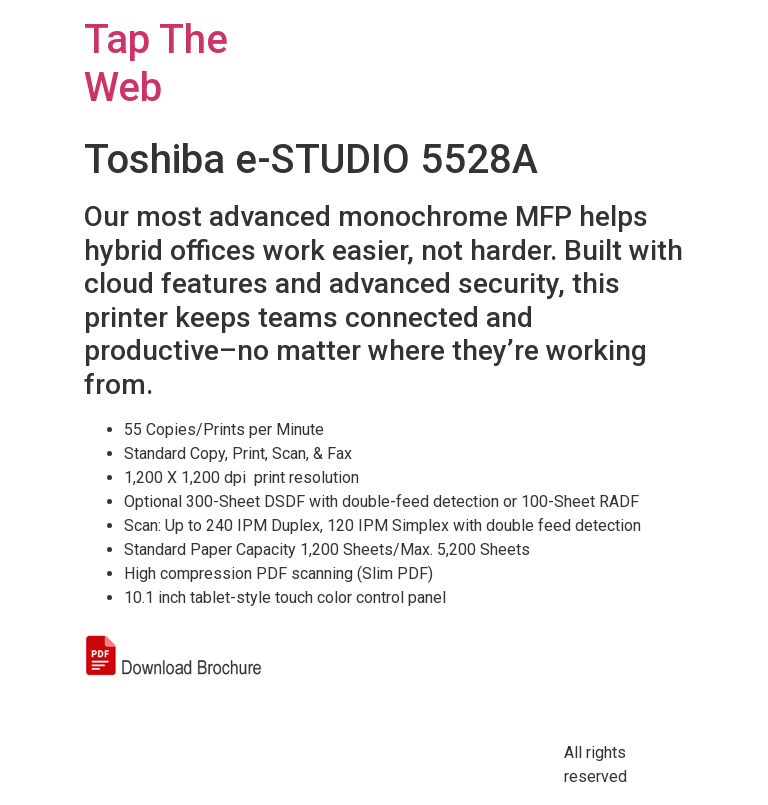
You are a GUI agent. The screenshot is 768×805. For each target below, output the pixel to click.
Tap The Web (156, 63)
